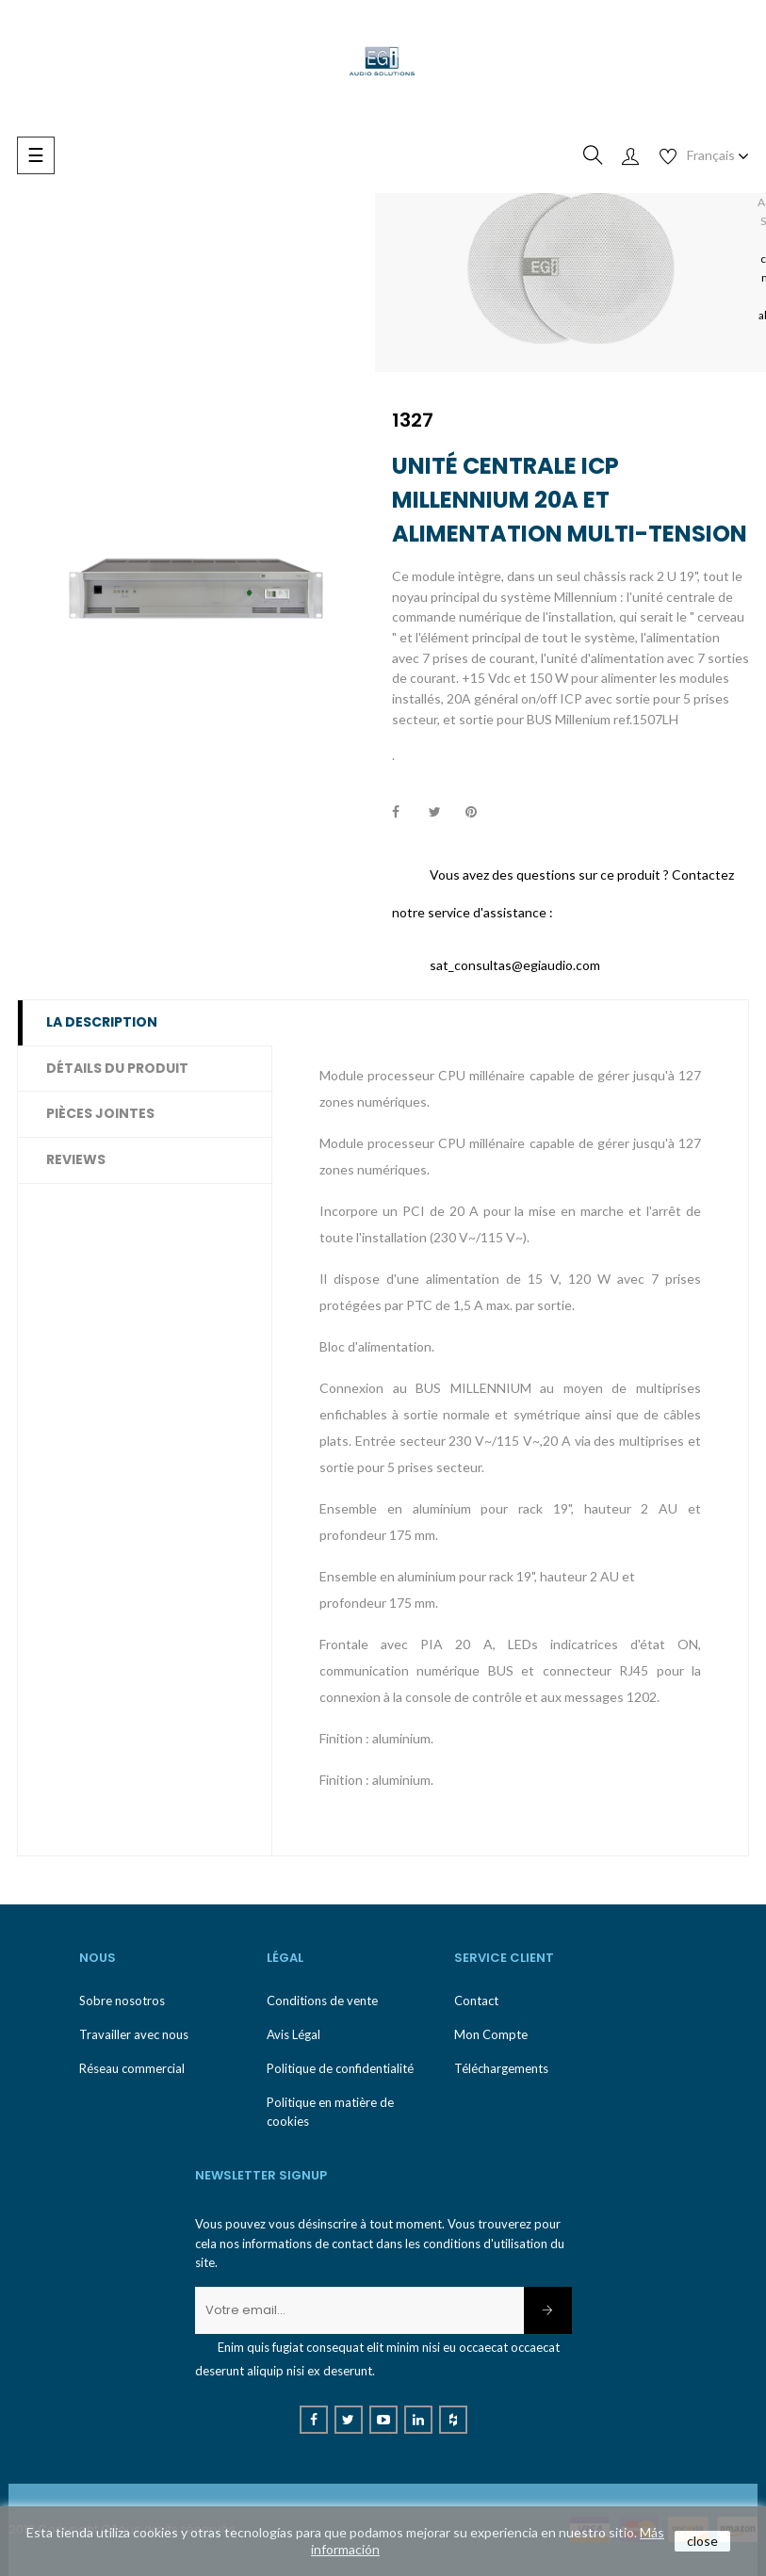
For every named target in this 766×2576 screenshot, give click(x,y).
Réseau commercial (132, 2068)
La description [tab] (101, 1022)
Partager (406, 812)
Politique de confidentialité (340, 2068)
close (702, 2541)
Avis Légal (293, 2034)
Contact (476, 2000)
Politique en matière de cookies (330, 2112)
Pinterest (479, 812)
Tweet (443, 812)
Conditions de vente (322, 2000)
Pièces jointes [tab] (100, 1113)
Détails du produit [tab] (117, 1068)
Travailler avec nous (133, 2034)
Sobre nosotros (122, 2000)
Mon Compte (491, 2034)
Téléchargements (501, 2068)
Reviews (76, 1159)
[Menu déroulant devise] (718, 155)
